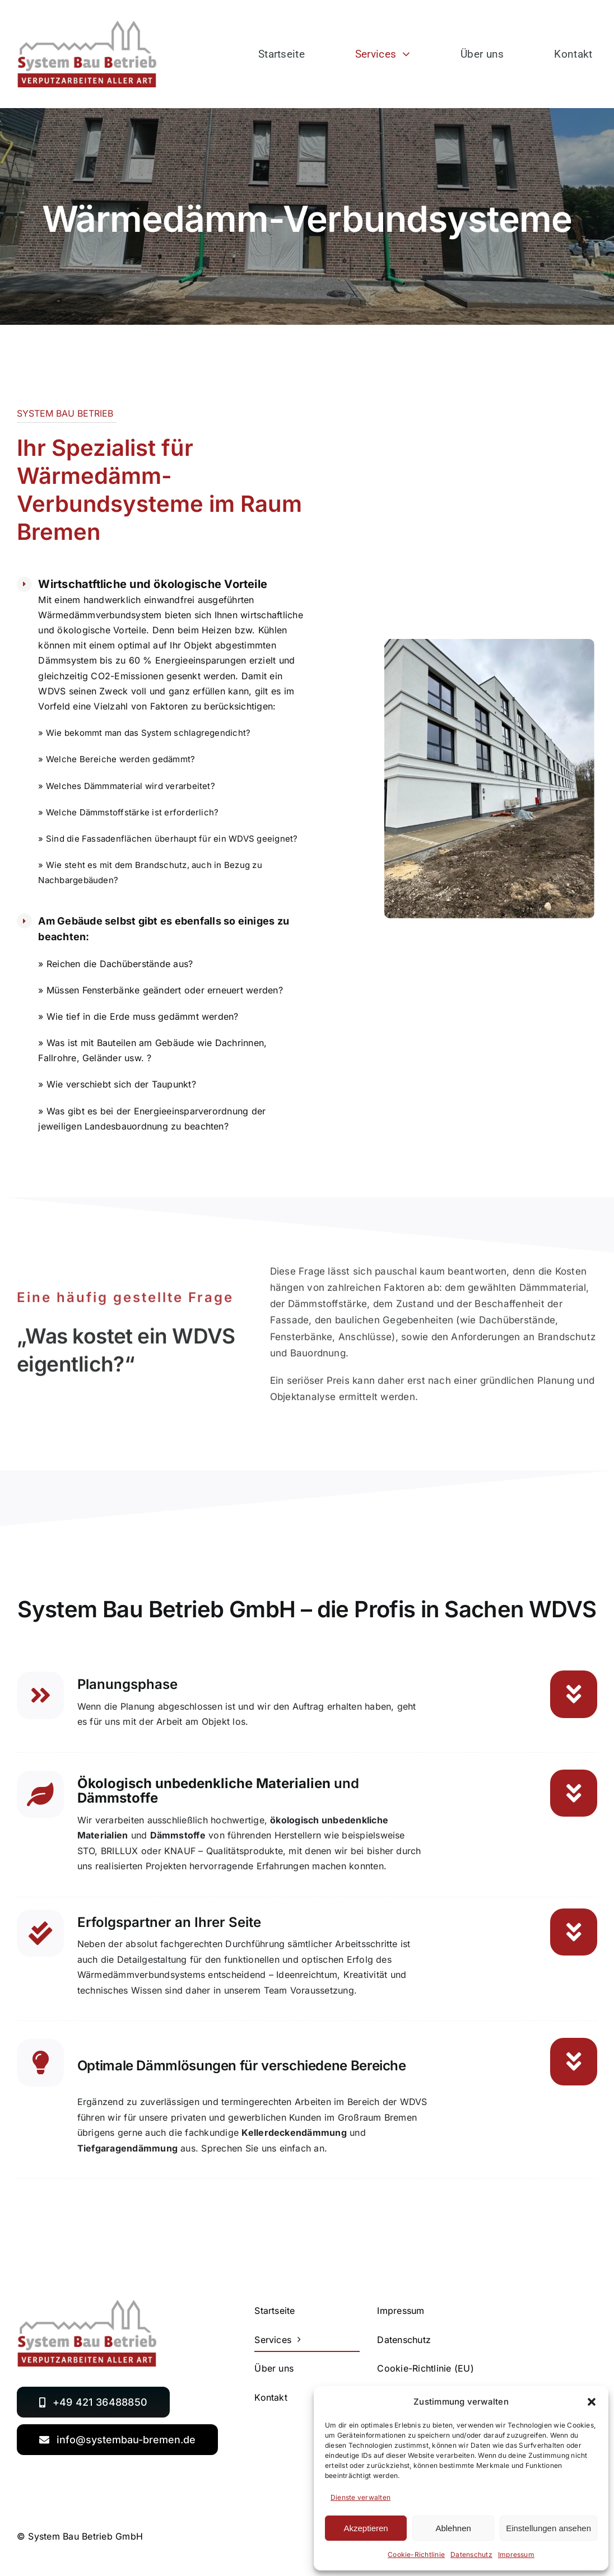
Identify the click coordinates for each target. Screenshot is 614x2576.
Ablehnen (453, 2528)
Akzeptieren (365, 2528)
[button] (591, 2401)
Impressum (516, 2554)
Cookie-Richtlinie (416, 2554)
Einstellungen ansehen (548, 2528)
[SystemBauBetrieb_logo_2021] (87, 25)
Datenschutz (471, 2554)
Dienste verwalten (360, 2497)
